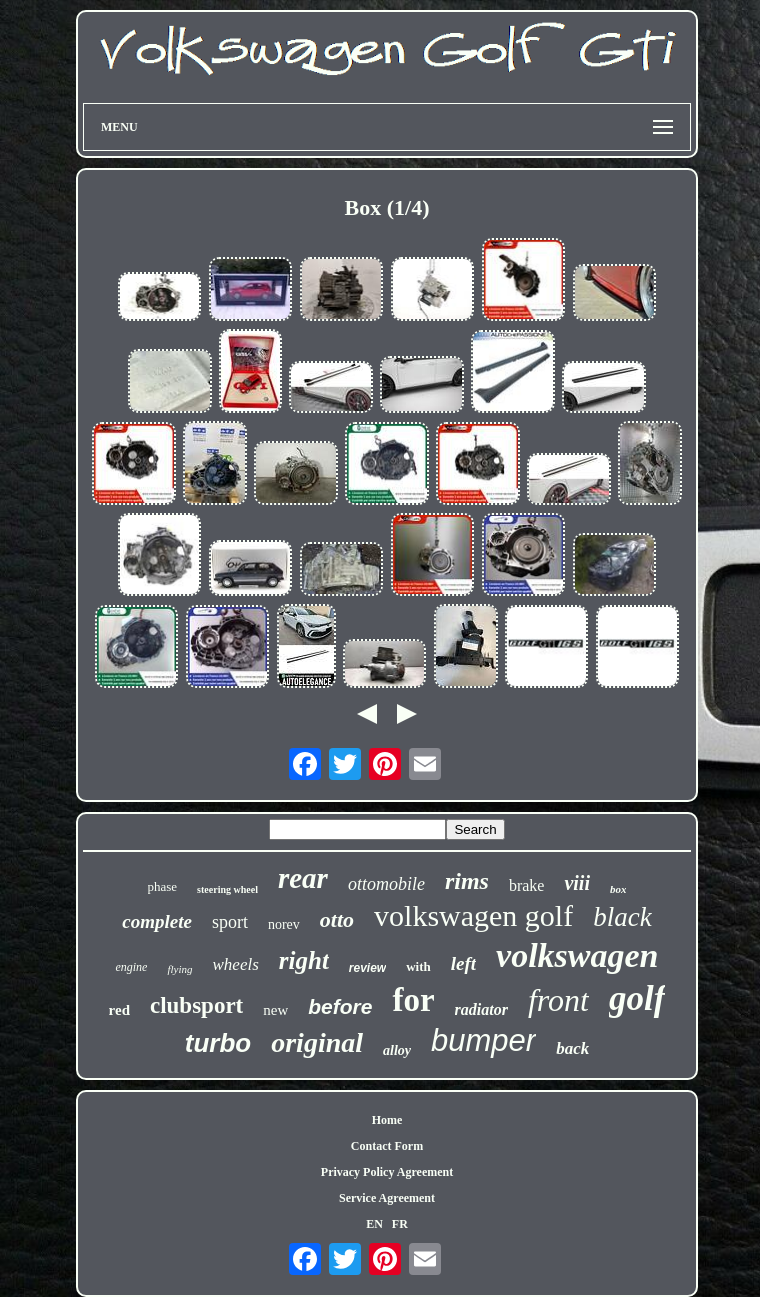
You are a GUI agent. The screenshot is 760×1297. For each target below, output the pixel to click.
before (340, 1006)
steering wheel (227, 889)
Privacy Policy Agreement (387, 1172)
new (275, 1010)
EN (374, 1224)
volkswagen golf (473, 915)
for (413, 1000)
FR (400, 1224)
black (622, 917)
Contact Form (387, 1146)
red (119, 1010)
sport (230, 922)
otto (337, 919)
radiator (481, 1009)
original (317, 1042)
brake (527, 885)
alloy (397, 1050)
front (558, 1000)
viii (577, 883)
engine (131, 967)
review (367, 968)
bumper (483, 1040)
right (304, 960)
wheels (236, 964)
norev (284, 924)
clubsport (196, 1005)
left (463, 963)
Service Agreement (387, 1198)
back (572, 1048)
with (418, 966)
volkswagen (577, 955)
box (618, 889)
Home (387, 1120)
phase (163, 886)
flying (179, 969)
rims (467, 881)
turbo (218, 1043)
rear (303, 878)
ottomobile (386, 884)
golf (637, 998)
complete (157, 921)
